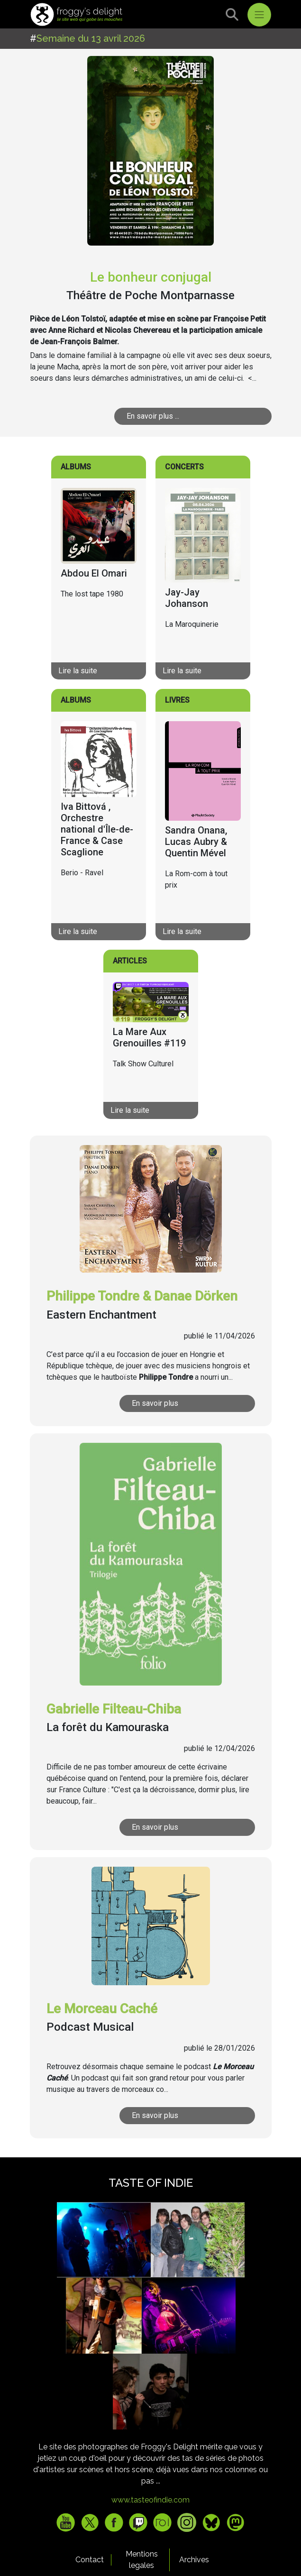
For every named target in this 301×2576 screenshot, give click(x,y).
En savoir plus (155, 1403)
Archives (194, 2559)
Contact (89, 2559)
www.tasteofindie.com (150, 2499)
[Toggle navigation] (259, 15)
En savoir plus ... (153, 416)
